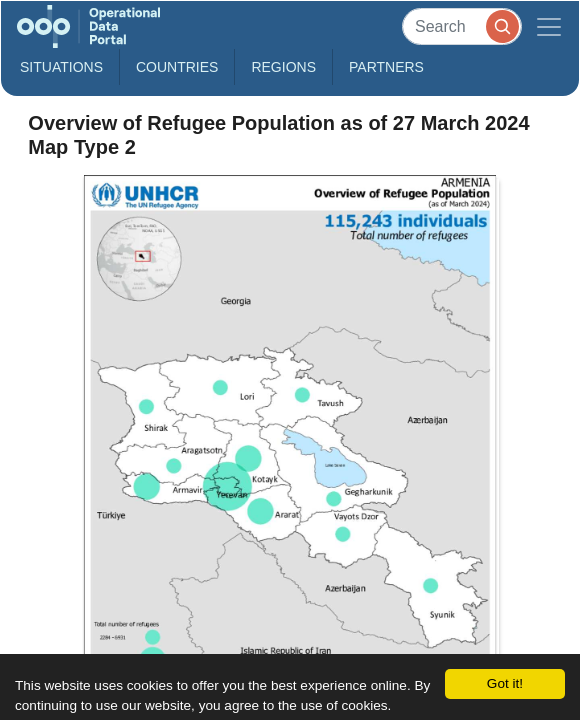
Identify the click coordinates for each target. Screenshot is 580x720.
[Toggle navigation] (549, 26)
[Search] (462, 26)
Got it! (505, 683)
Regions (283, 67)
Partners (386, 67)
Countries (177, 67)
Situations (61, 67)
